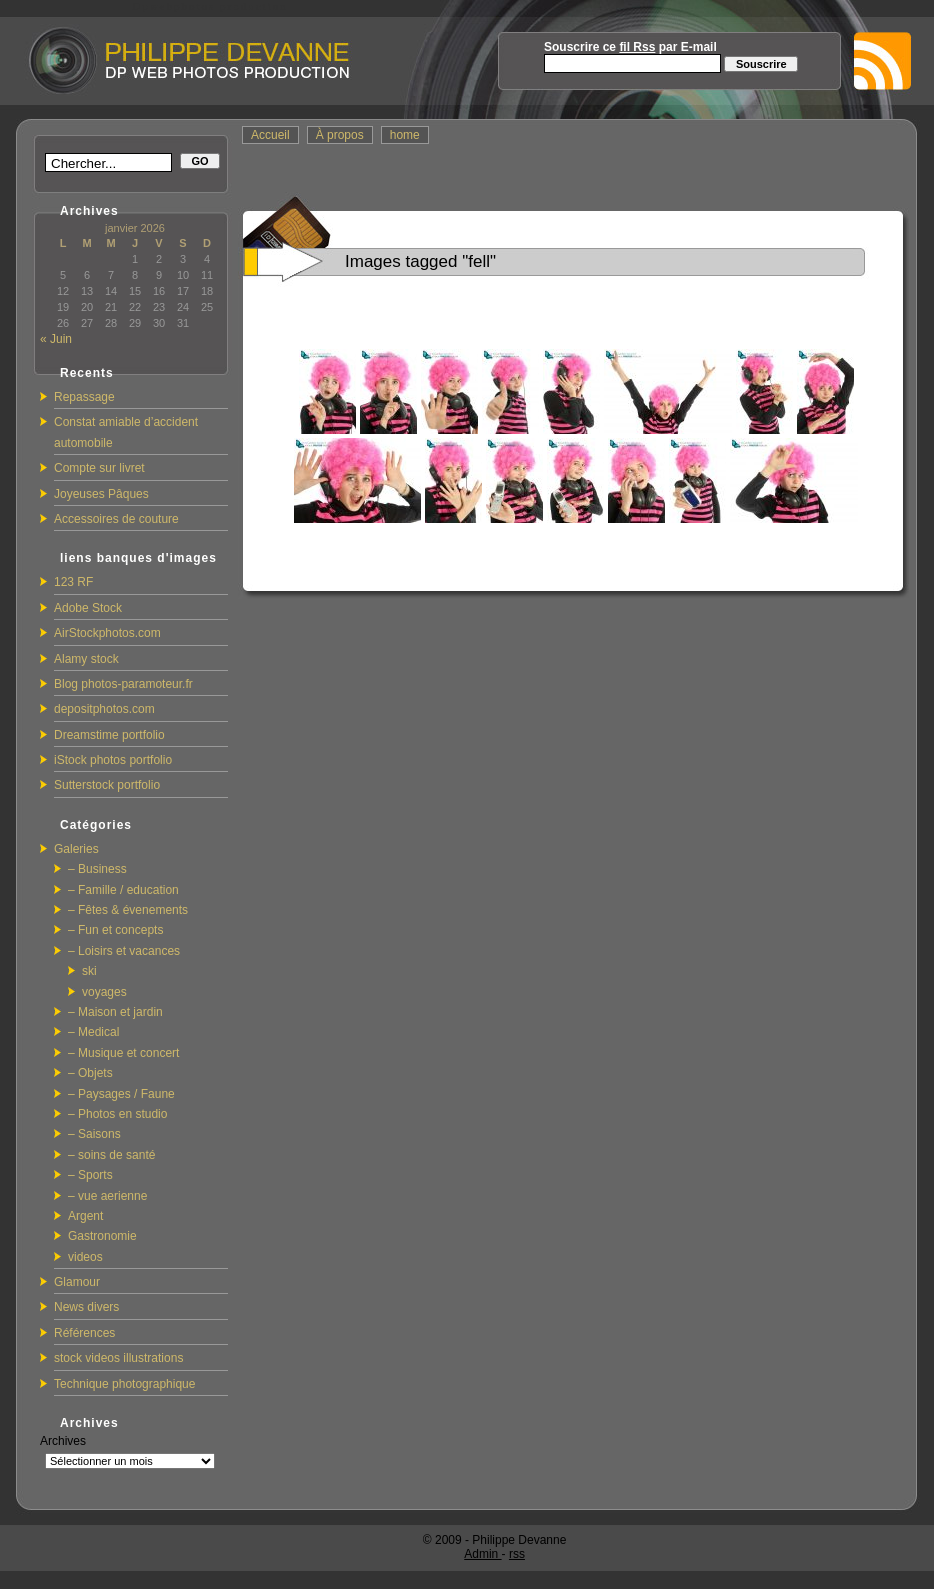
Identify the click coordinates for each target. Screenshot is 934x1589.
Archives (63, 1441)
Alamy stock (86, 659)
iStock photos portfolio (113, 760)
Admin (482, 1554)
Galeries (76, 849)
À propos (340, 135)
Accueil (270, 135)
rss (517, 1554)
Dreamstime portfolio (109, 735)
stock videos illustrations (118, 1358)
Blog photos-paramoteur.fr (123, 684)
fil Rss (637, 47)
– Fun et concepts (115, 930)
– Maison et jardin (115, 1012)
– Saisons (94, 1134)
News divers (86, 1307)
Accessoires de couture (116, 519)
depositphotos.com (104, 709)
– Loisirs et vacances (124, 951)
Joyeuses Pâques (101, 494)
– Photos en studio (117, 1114)
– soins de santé (111, 1155)
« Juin (56, 339)
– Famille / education (123, 890)
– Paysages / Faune (121, 1094)
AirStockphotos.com (107, 633)
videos (85, 1257)
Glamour (77, 1282)
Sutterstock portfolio (107, 785)
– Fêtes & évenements (128, 910)
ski (89, 971)
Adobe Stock (88, 608)
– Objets (90, 1073)
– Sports (90, 1175)
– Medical (93, 1032)
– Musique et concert (123, 1053)
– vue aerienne (107, 1196)
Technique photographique (124, 1384)
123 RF (73, 582)
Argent (85, 1216)
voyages (104, 992)
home (405, 135)
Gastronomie (102, 1236)
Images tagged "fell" (420, 261)
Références (84, 1333)
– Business (97, 869)
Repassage (84, 397)
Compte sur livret (99, 468)
